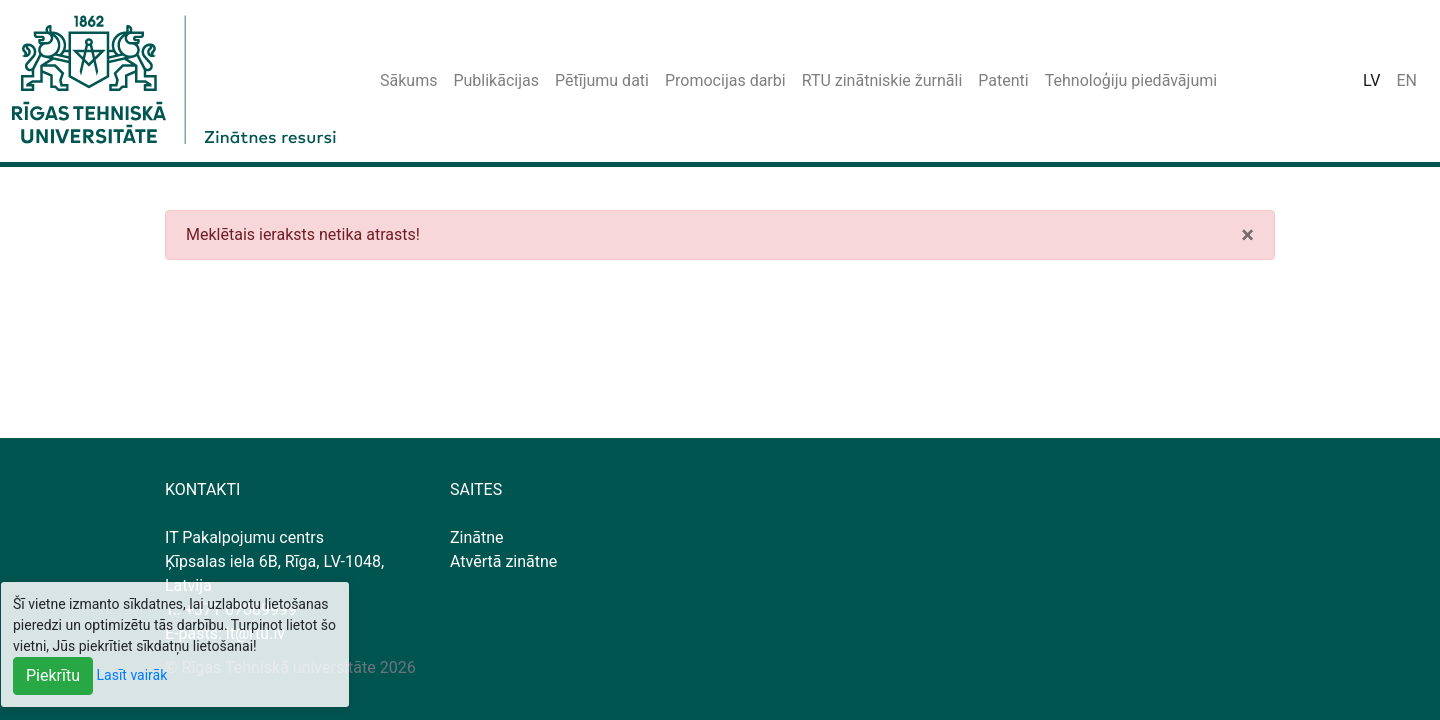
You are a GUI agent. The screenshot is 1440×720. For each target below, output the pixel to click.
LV (1371, 80)
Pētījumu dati (602, 80)
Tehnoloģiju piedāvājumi (1131, 80)
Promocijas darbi (725, 80)
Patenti (1003, 80)
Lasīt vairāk (132, 675)
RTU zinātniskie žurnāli (882, 80)
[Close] (1247, 235)
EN (1406, 80)
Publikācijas (496, 80)
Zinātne (477, 537)
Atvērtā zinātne (503, 561)
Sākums (408, 80)
